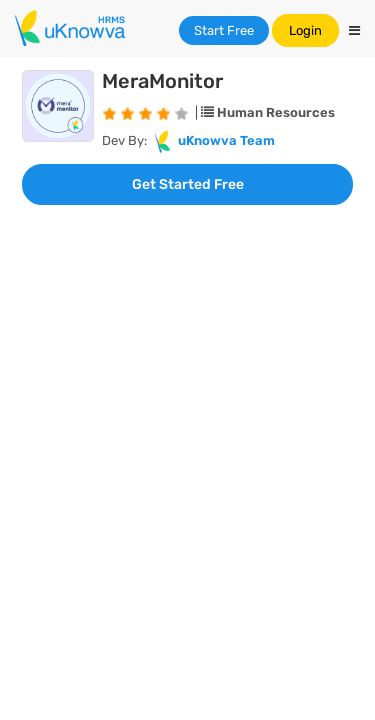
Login (305, 30)
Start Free (224, 30)
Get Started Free (188, 184)
